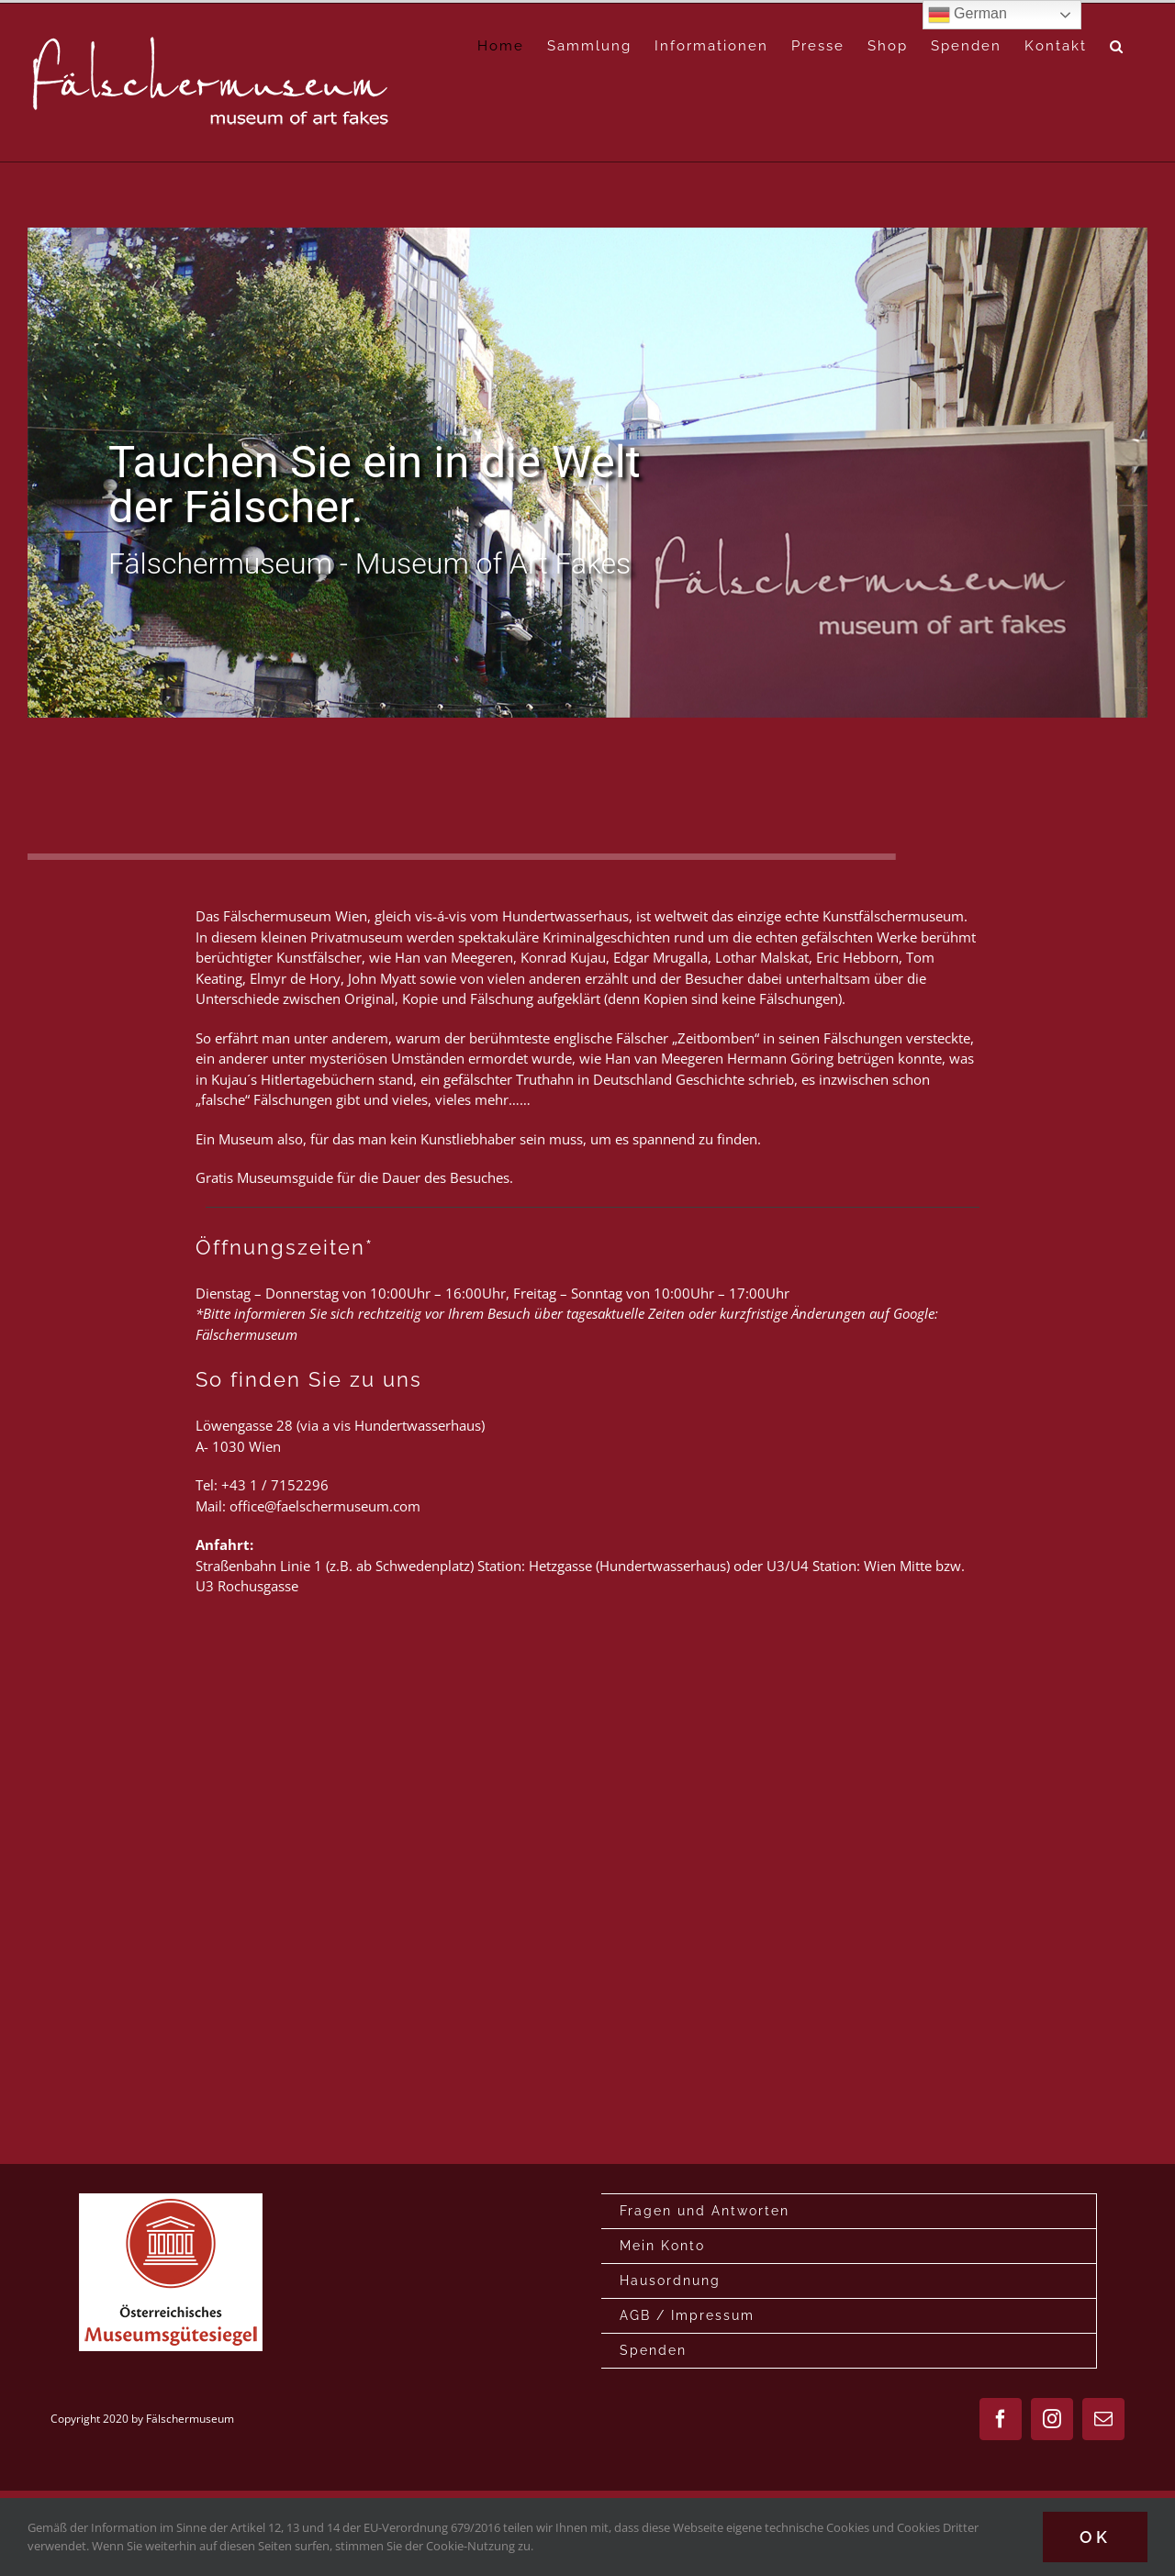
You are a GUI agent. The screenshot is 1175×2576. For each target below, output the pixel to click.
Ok (1095, 2537)
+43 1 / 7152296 (275, 1485)
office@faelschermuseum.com (324, 1506)
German (967, 15)
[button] (1117, 46)
